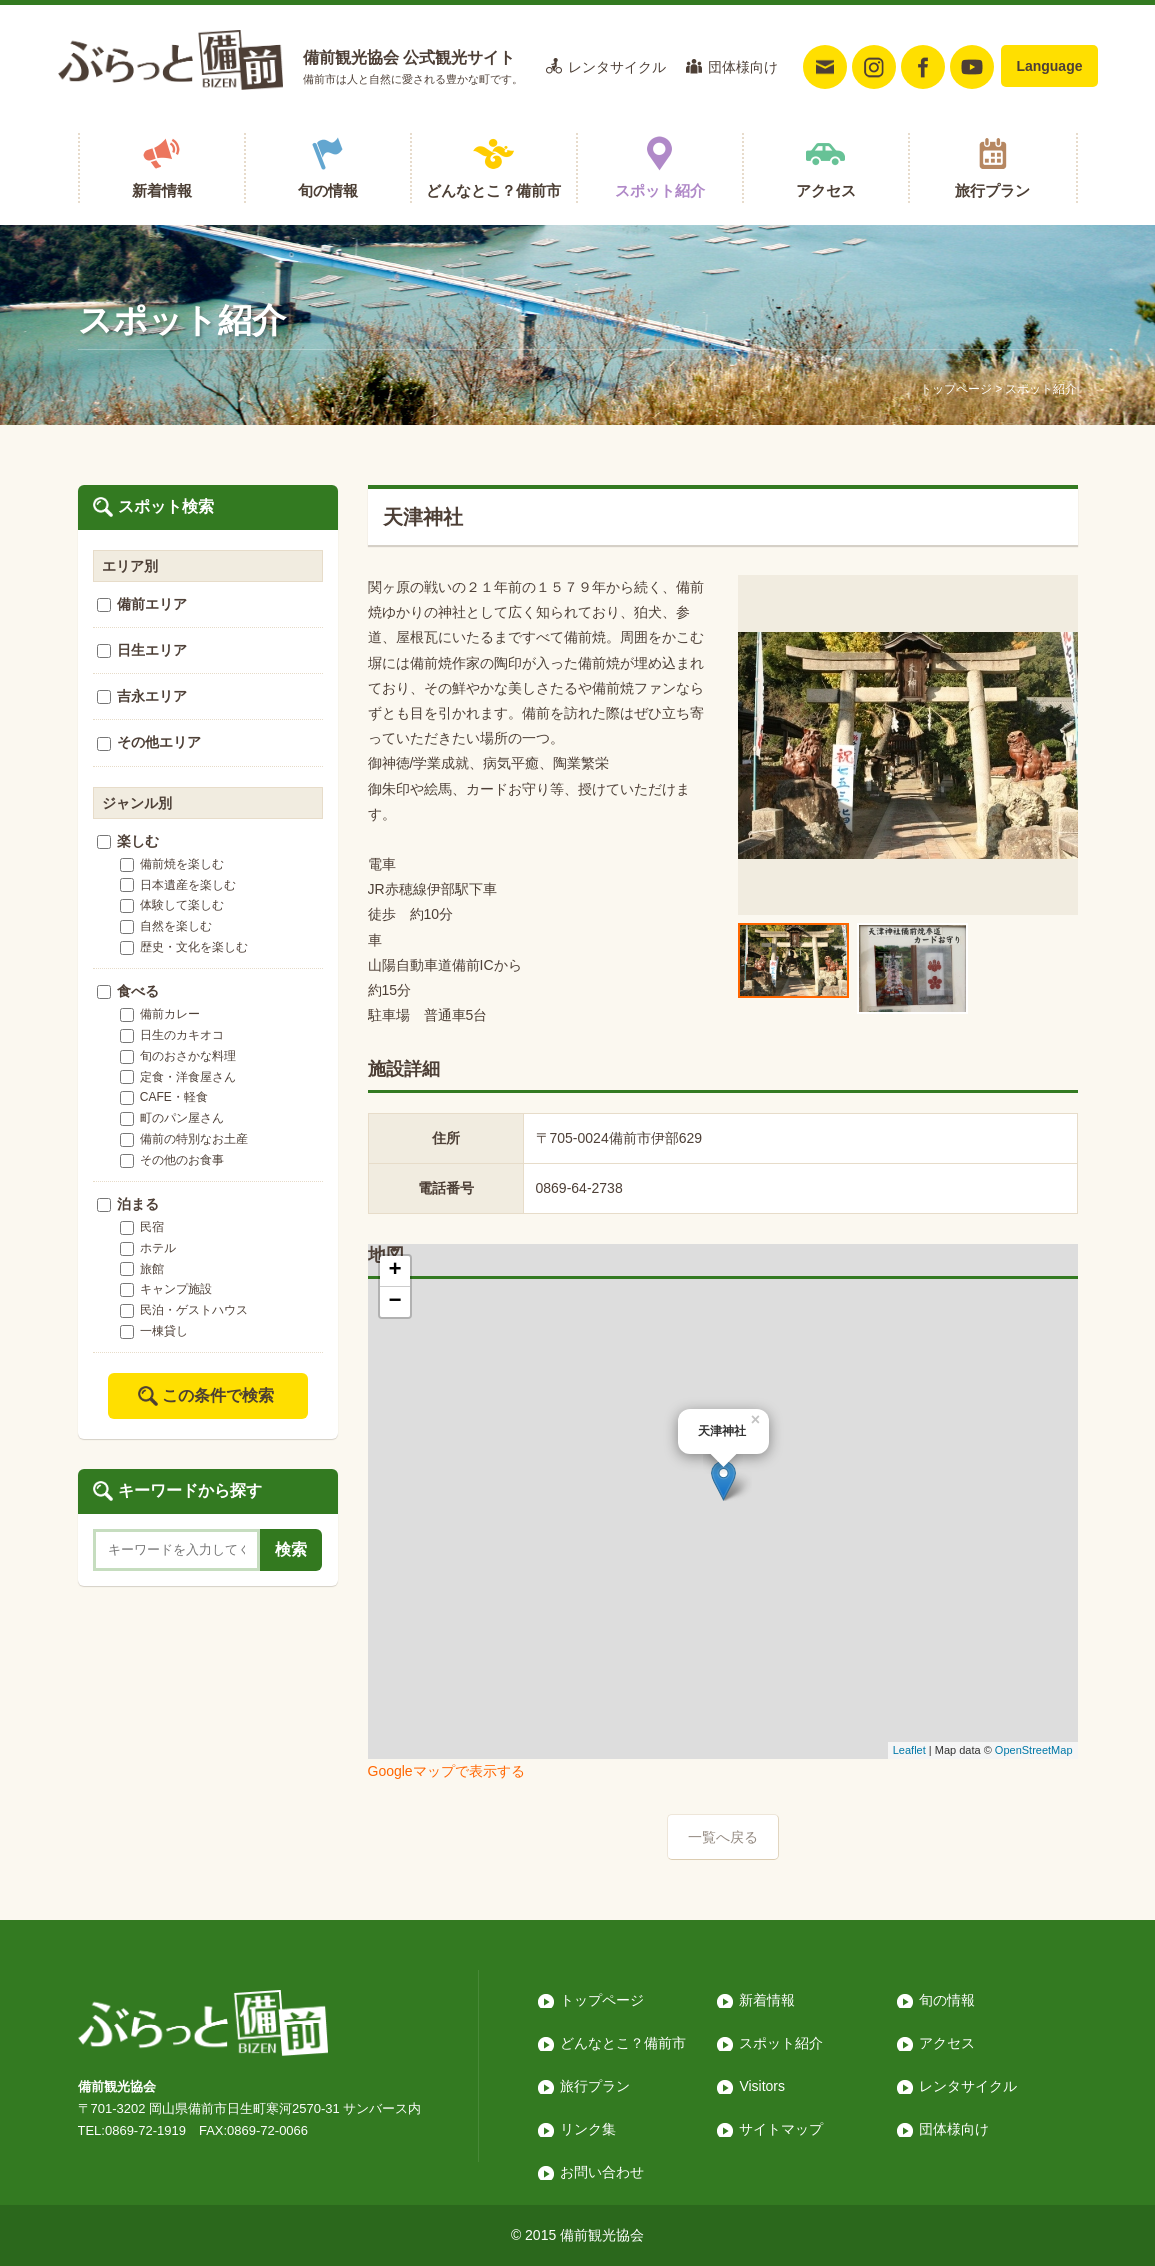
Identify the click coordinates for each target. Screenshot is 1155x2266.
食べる (128, 991)
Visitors (762, 2086)
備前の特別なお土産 (184, 1139)
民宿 (142, 1227)
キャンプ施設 (166, 1289)
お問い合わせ (602, 2172)
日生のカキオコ (172, 1035)
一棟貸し (154, 1331)
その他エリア (149, 742)
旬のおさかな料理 (178, 1056)
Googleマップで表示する (446, 1771)
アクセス (826, 190)
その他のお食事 (172, 1160)
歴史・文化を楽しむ (184, 947)
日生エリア (142, 650)
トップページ (956, 389)
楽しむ (128, 841)
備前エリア (142, 604)
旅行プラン (992, 190)
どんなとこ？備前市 (493, 190)
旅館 (142, 1269)
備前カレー (160, 1014)
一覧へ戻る (723, 1837)
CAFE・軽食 (164, 1097)
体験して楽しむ (172, 905)
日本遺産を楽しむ (178, 885)
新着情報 (162, 190)
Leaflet (909, 1750)
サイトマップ (781, 2129)
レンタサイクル (617, 67)
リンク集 (588, 2129)
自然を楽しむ (166, 926)
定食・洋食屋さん (178, 1077)
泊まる (128, 1204)
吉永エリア (142, 696)
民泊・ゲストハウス (184, 1310)
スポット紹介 (660, 190)
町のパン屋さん (172, 1118)
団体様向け (743, 67)
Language (1049, 66)
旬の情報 (328, 190)
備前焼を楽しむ (172, 864)
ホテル (148, 1248)
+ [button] (394, 1271)
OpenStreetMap (1034, 1750)
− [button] (394, 1302)
